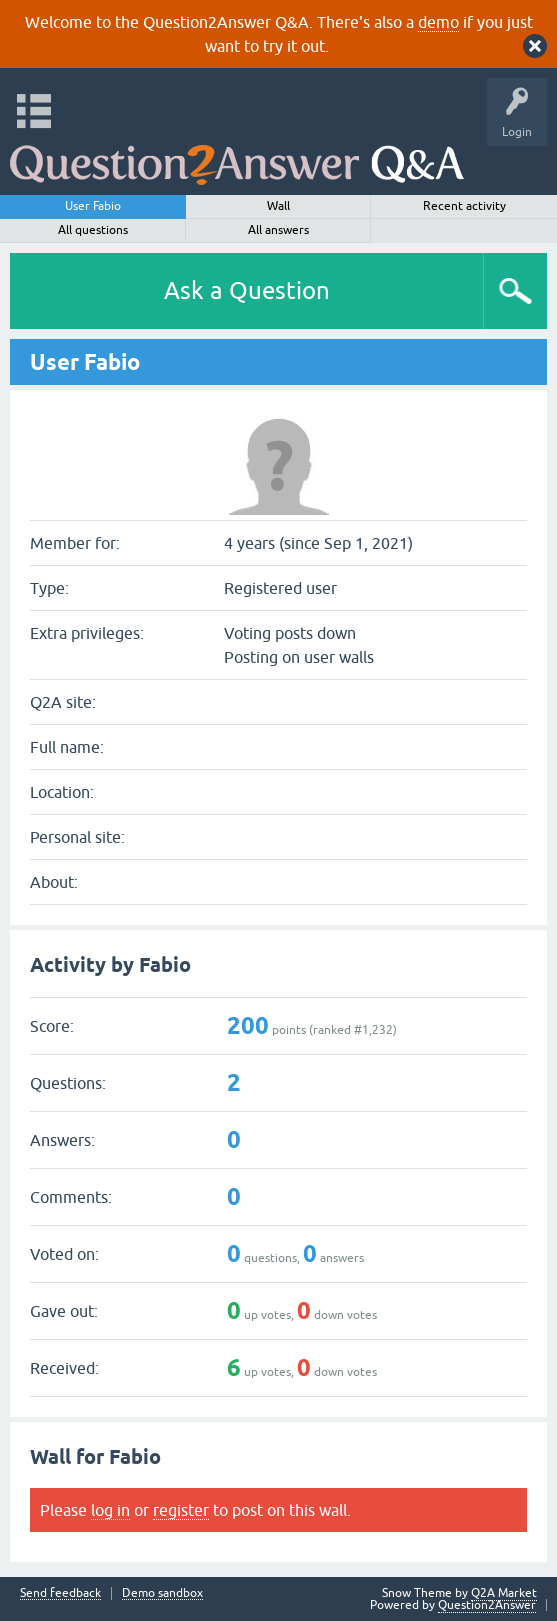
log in (110, 1510)
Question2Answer (487, 1605)
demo (438, 22)
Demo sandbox (162, 1593)
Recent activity (464, 206)
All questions (93, 230)
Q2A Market (504, 1593)
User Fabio (93, 206)
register (181, 1510)
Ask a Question (247, 290)
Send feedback (60, 1593)
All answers (278, 230)
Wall (278, 206)
